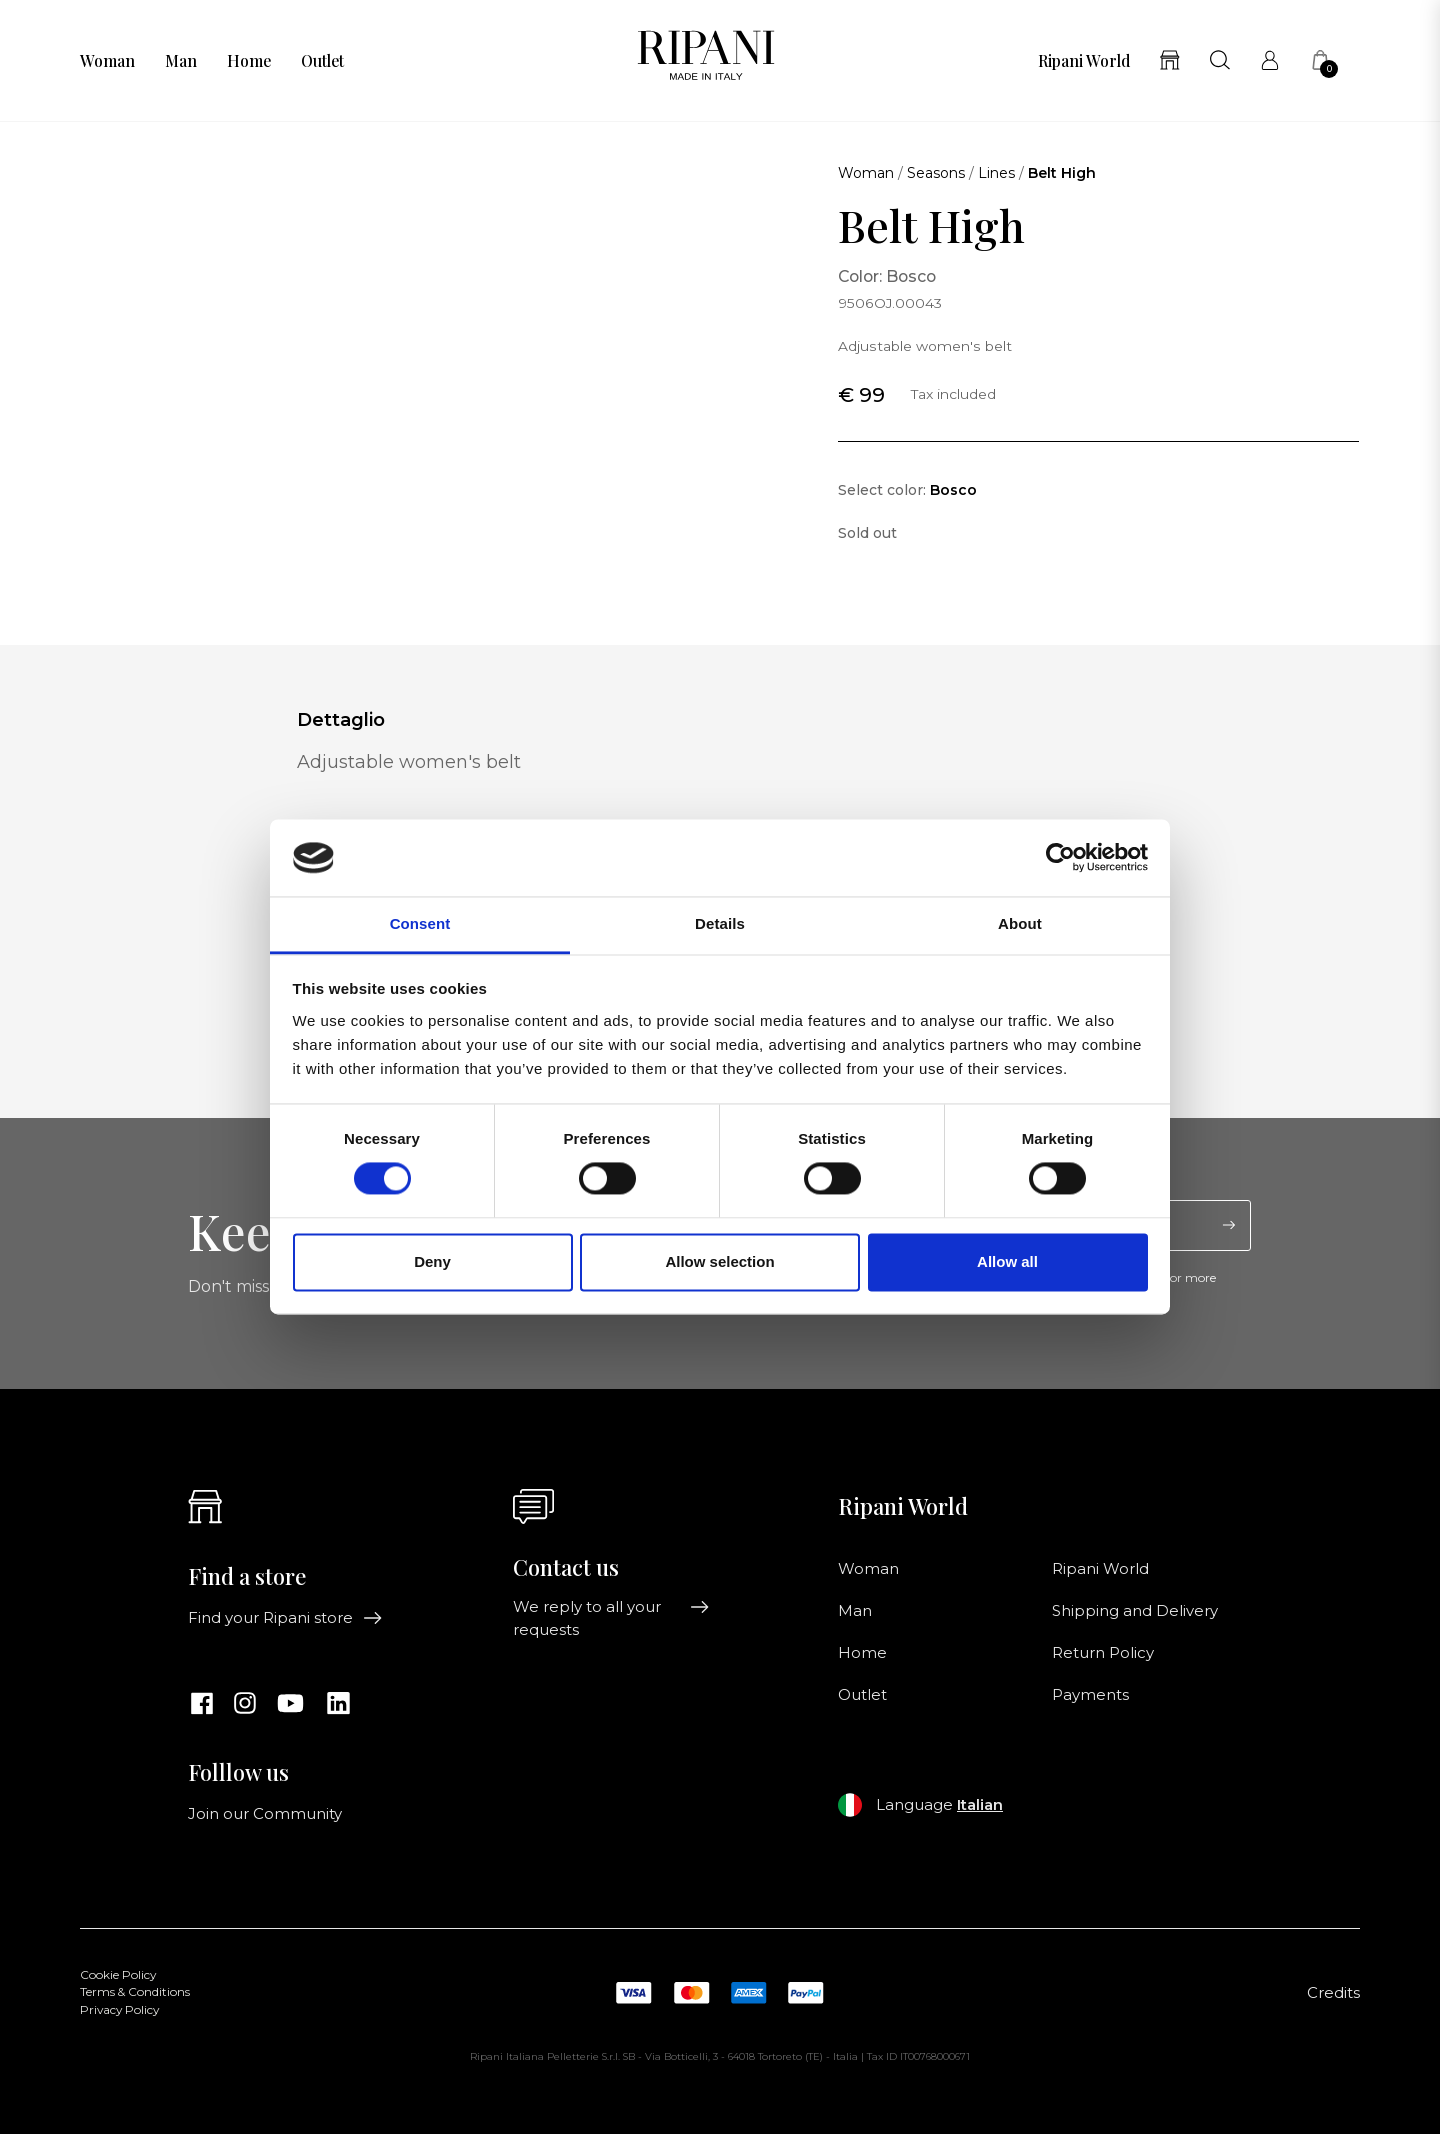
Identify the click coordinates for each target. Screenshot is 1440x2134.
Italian (980, 1805)
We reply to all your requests (611, 1618)
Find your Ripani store (285, 1618)
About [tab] (1020, 923)
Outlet (322, 61)
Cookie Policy (118, 1975)
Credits (1333, 1993)
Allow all (1007, 1261)
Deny (432, 1261)
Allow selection (719, 1261)
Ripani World (1084, 61)
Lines (996, 173)
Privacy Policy (119, 2010)
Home (249, 61)
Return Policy (1103, 1653)
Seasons (936, 173)
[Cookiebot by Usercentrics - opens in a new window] (1060, 858)
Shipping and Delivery (1135, 1611)
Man (181, 61)
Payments (1090, 1695)
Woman (107, 61)
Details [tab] (720, 923)
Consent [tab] (420, 923)
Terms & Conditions (135, 1992)
